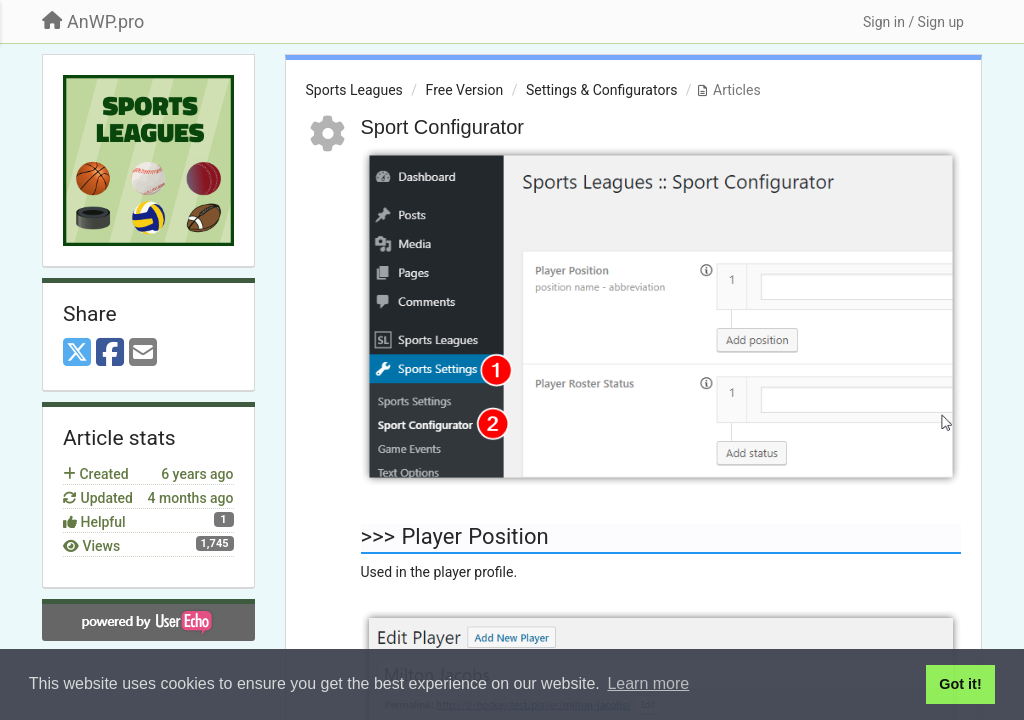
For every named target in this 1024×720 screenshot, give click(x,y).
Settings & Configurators (601, 90)
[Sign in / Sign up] (913, 22)
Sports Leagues (354, 90)
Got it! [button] (960, 684)
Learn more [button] (648, 683)
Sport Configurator (442, 127)
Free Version (465, 90)
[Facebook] (110, 353)
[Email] (143, 353)
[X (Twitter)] (77, 353)
